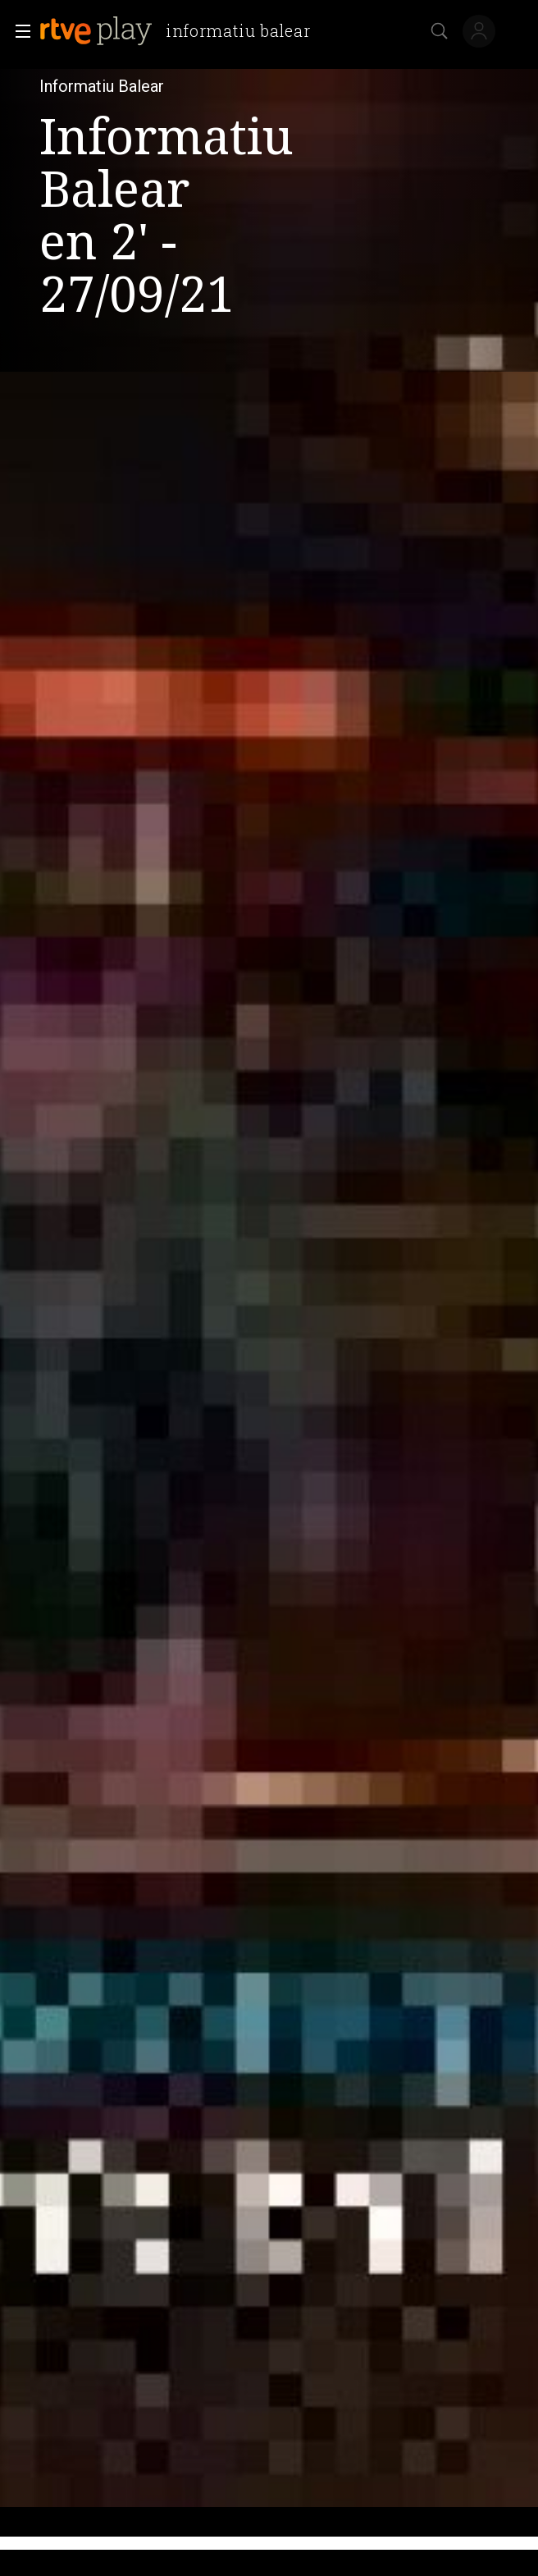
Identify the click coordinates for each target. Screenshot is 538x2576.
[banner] (181, 31)
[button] (18, 31)
